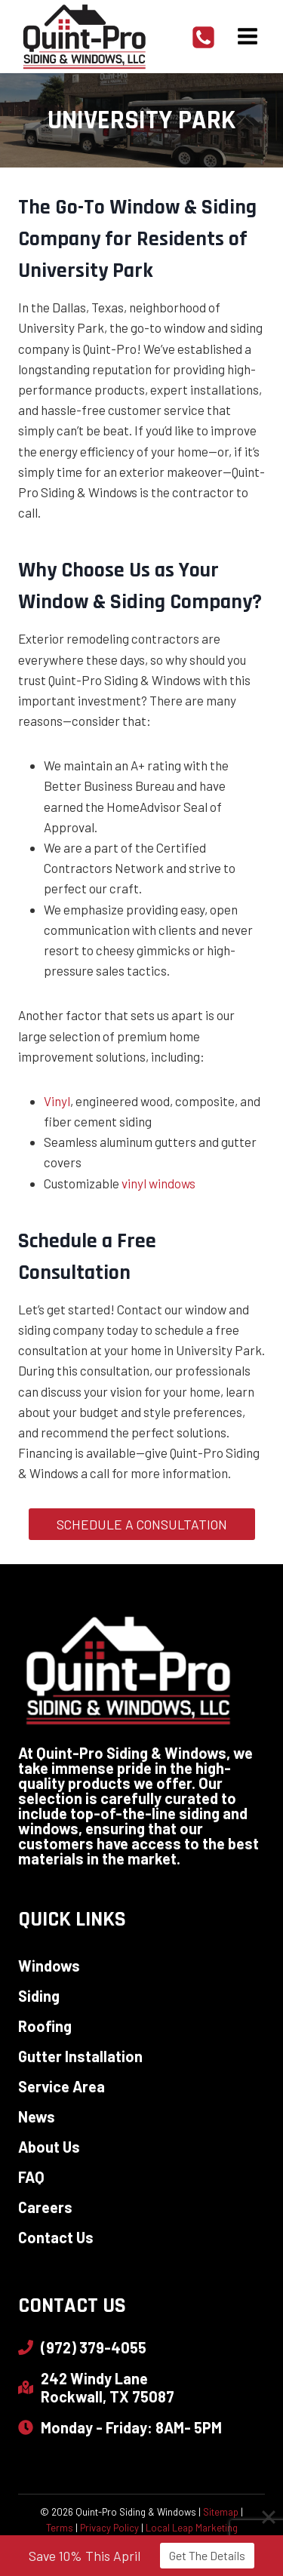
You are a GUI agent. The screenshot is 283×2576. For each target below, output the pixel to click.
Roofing (45, 2026)
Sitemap (220, 2512)
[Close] (268, 2518)
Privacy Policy (109, 2528)
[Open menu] (247, 36)
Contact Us (56, 2237)
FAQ (31, 2177)
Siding (39, 1996)
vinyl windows (158, 1183)
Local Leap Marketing (192, 2528)
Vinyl (57, 1100)
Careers (45, 2207)
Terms (59, 2528)
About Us (49, 2147)
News (36, 2116)
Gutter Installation (80, 2056)
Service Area (61, 2086)
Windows (49, 1966)
